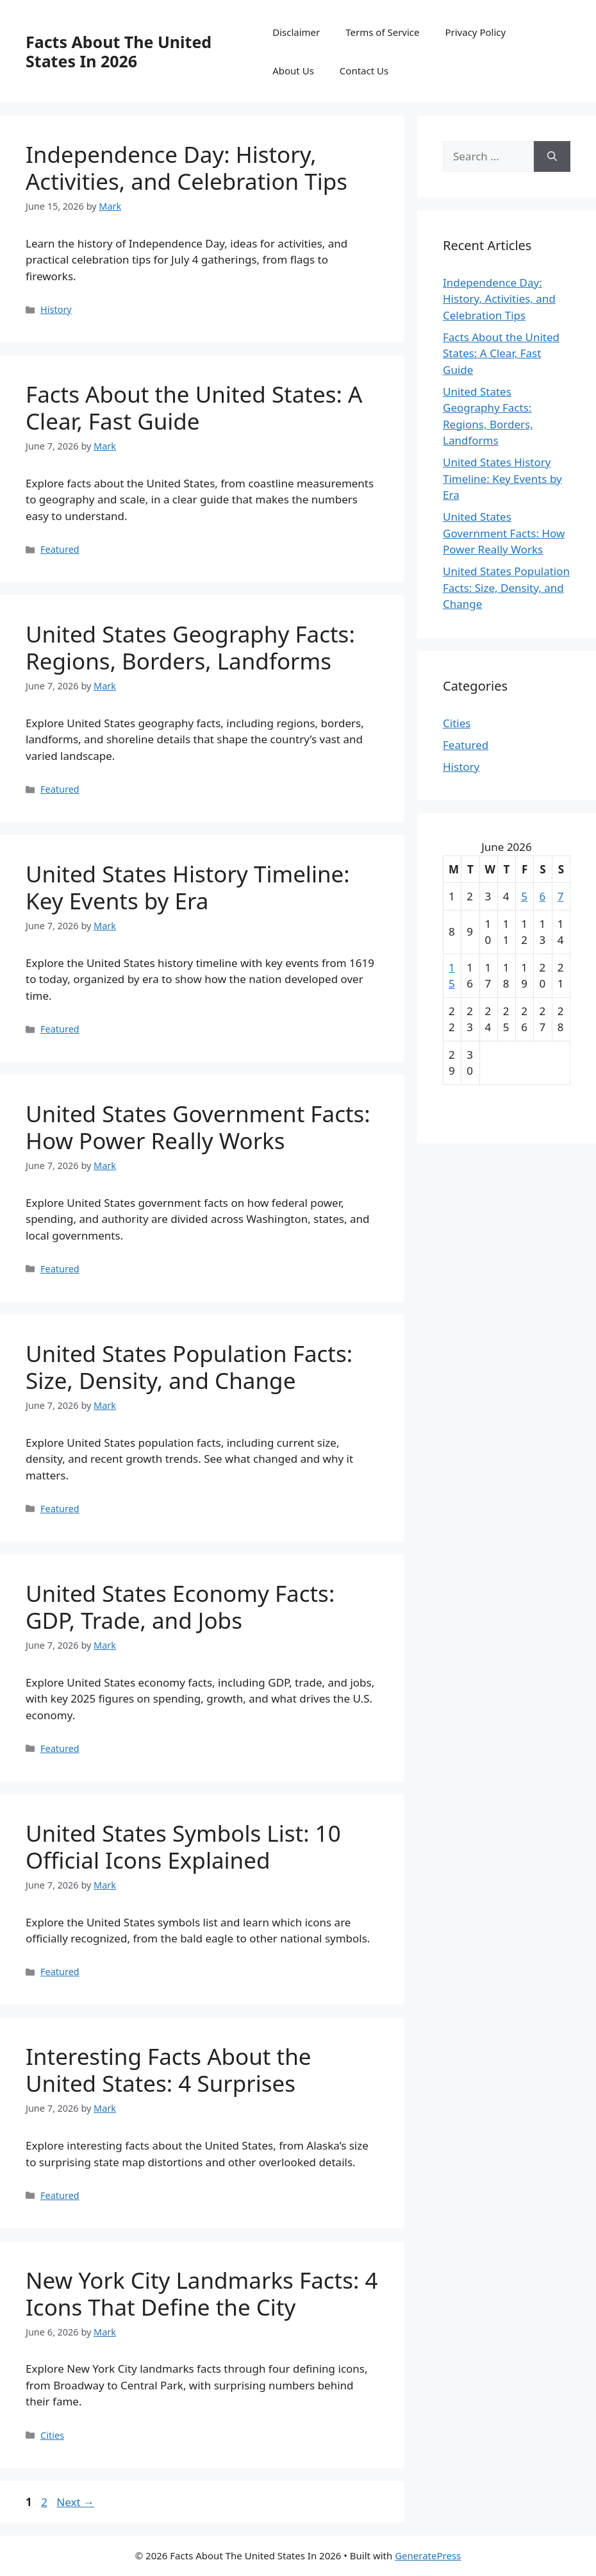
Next (75, 2502)
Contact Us (364, 70)
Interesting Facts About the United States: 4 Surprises (168, 2069)
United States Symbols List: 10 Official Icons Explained (183, 1846)
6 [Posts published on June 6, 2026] (542, 896)
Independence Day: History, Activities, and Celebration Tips (186, 167)
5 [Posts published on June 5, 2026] (524, 896)
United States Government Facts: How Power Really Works (198, 1127)
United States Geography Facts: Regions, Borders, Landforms (190, 647)
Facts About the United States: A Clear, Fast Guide (194, 407)
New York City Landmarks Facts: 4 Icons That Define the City (201, 2293)
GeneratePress (428, 2555)
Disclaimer (296, 32)
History (56, 309)
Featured (59, 549)
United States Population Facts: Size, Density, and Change (189, 1366)
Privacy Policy (475, 32)
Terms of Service (382, 32)
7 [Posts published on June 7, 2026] (561, 896)
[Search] (552, 156)
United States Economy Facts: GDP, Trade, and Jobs (180, 1606)
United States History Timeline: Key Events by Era (188, 887)
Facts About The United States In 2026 (118, 51)
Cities (52, 2435)
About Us (293, 70)
